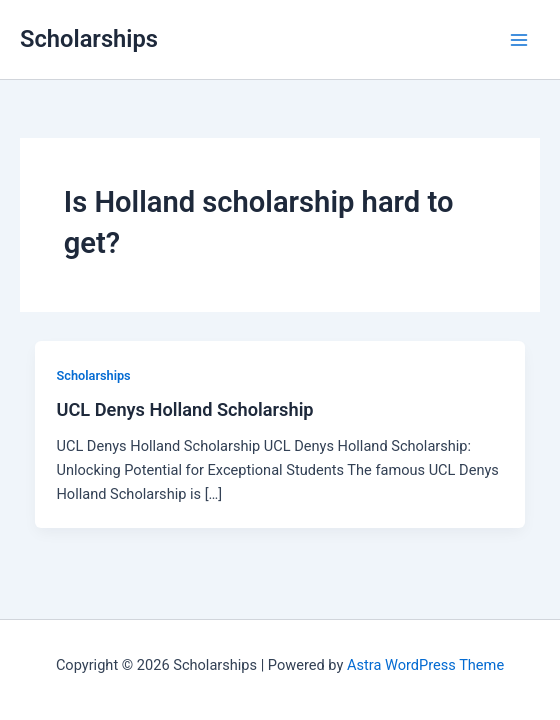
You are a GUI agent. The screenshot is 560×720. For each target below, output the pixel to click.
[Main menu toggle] (519, 40)
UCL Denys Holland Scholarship (184, 409)
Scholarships (89, 39)
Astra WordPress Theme (425, 665)
